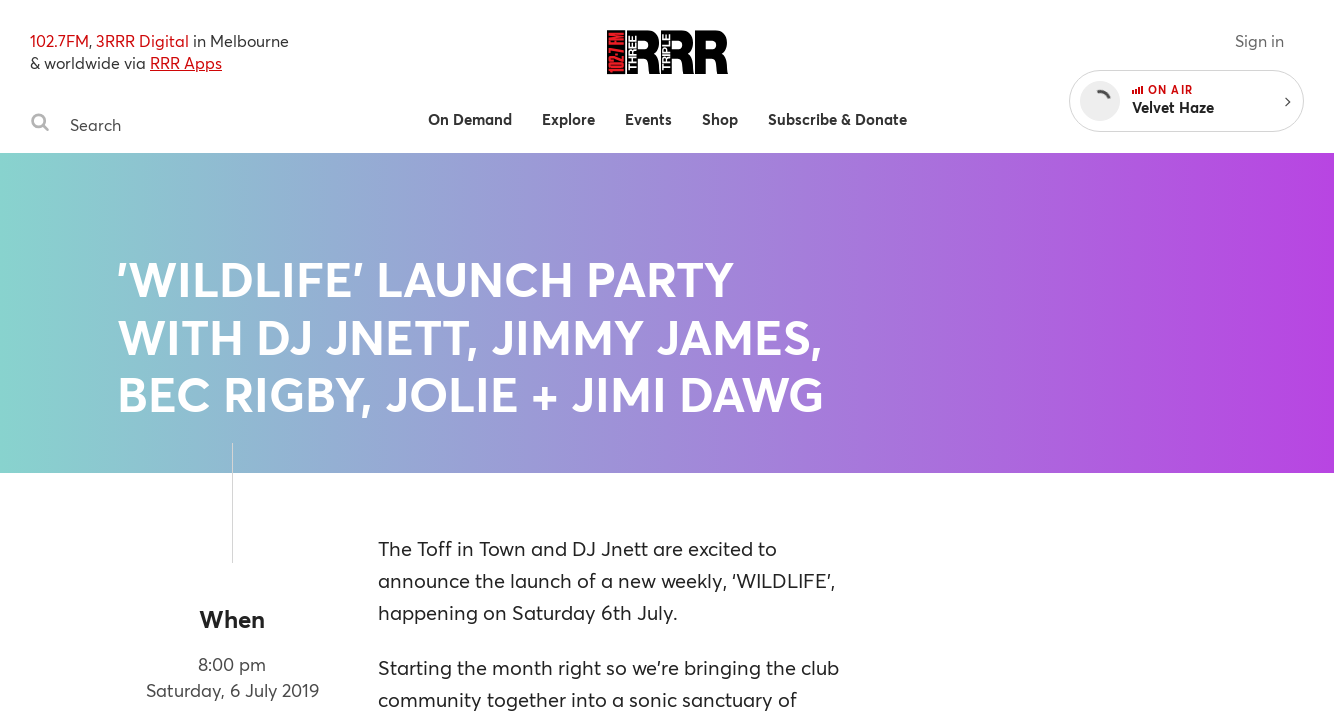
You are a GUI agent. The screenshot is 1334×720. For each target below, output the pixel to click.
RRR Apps (186, 62)
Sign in (1259, 40)
